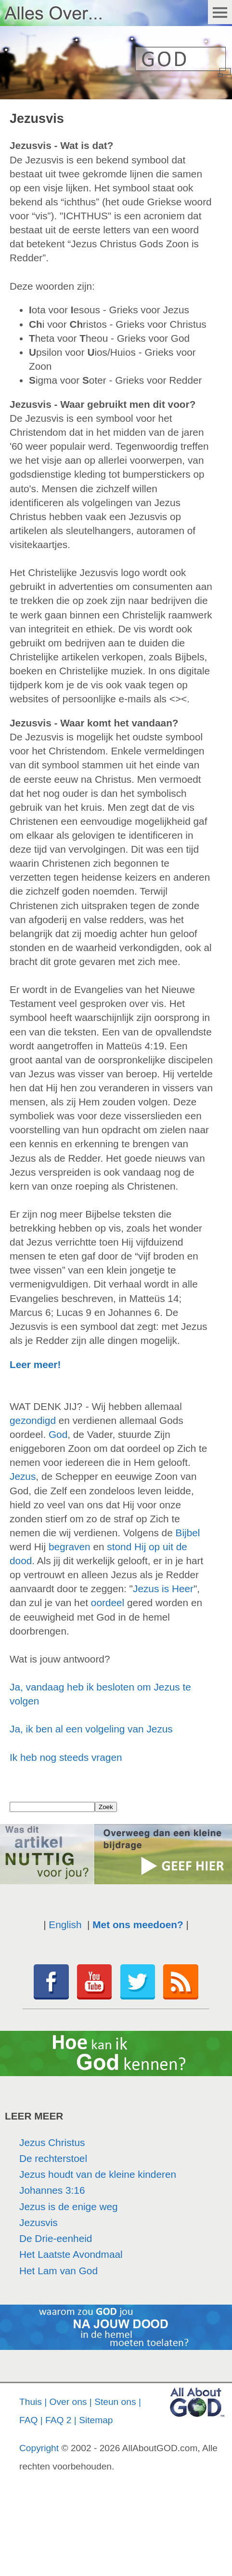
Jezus (23, 1476)
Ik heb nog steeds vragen (66, 1757)
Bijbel (188, 1532)
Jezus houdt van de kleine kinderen (97, 2174)
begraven (69, 1546)
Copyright (39, 2448)
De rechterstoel (53, 2158)
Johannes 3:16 (52, 2190)
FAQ (28, 2420)
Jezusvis (38, 2222)
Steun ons (115, 2402)
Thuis (30, 2402)
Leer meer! (35, 1364)
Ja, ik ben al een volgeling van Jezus (91, 1728)
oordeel (107, 1602)
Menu (220, 12)
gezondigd (33, 1420)
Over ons (68, 2402)
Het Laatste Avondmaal (71, 2254)
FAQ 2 (58, 2420)
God (58, 1434)
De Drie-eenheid (55, 2238)
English (65, 1924)
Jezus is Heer (163, 1588)
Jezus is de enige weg (68, 2206)
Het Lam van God (58, 2270)
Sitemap (96, 2420)
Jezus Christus (52, 2142)
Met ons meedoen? (137, 1924)
